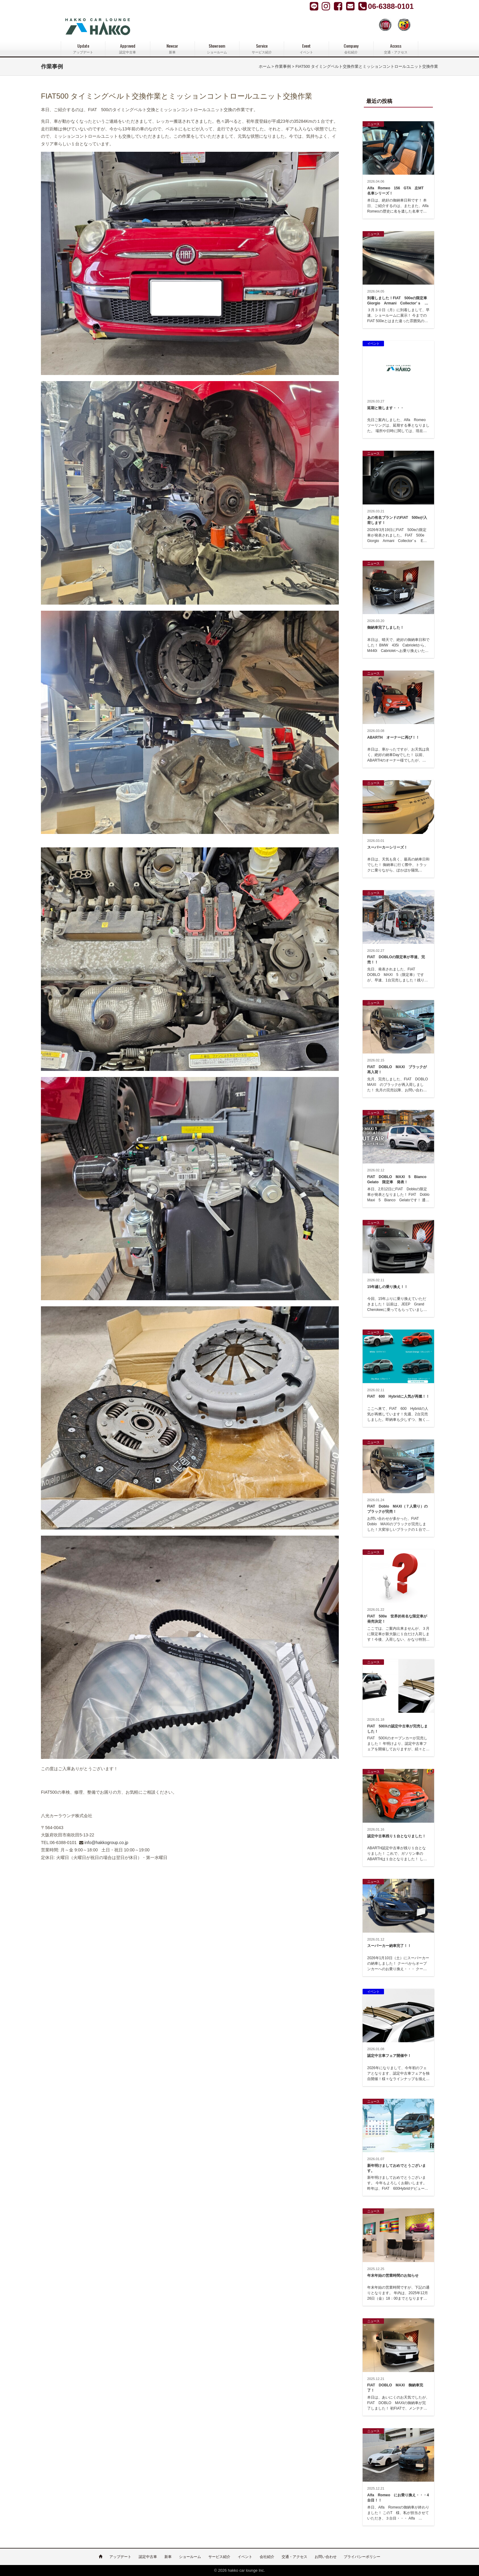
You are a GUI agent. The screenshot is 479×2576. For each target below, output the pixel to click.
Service (262, 48)
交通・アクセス (294, 2557)
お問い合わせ (326, 2557)
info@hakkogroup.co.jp (105, 1842)
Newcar (172, 48)
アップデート (120, 2557)
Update (83, 48)
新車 (168, 2557)
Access (396, 48)
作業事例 (283, 66)
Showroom (217, 48)
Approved (127, 48)
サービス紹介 (219, 2557)
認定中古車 (148, 2557)
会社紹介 (267, 2557)
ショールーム (190, 2557)
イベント (245, 2557)
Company (351, 48)
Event (306, 48)
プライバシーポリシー (362, 2557)
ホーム (265, 66)
